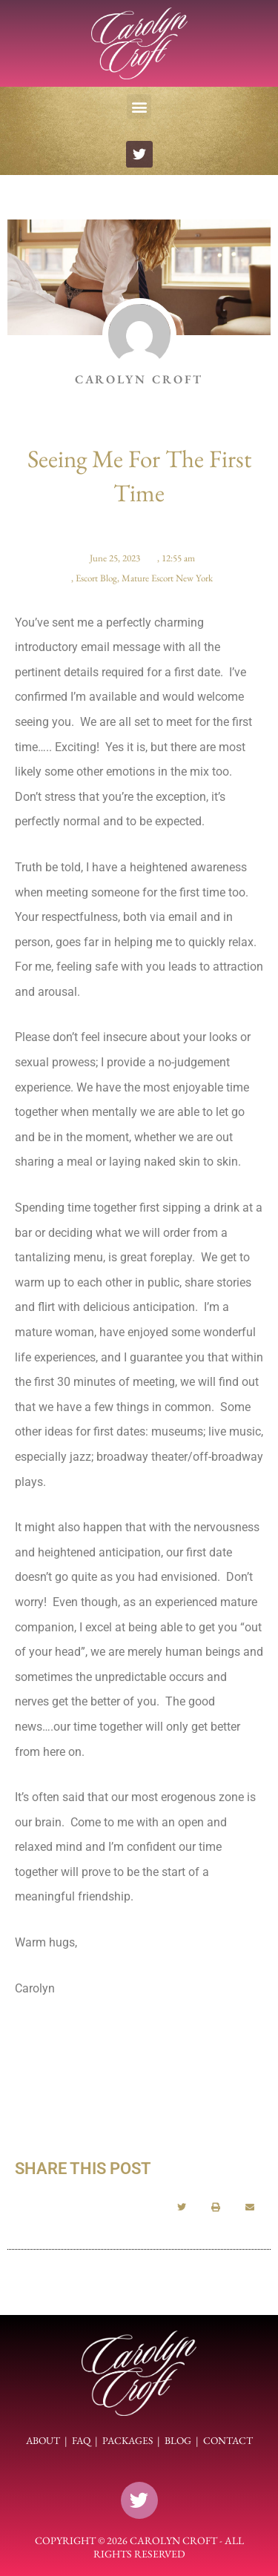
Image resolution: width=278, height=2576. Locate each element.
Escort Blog (96, 578)
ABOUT (43, 2440)
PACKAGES (127, 2440)
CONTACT (228, 2440)
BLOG (178, 2440)
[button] (139, 106)
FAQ (81, 2440)
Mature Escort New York (167, 578)
